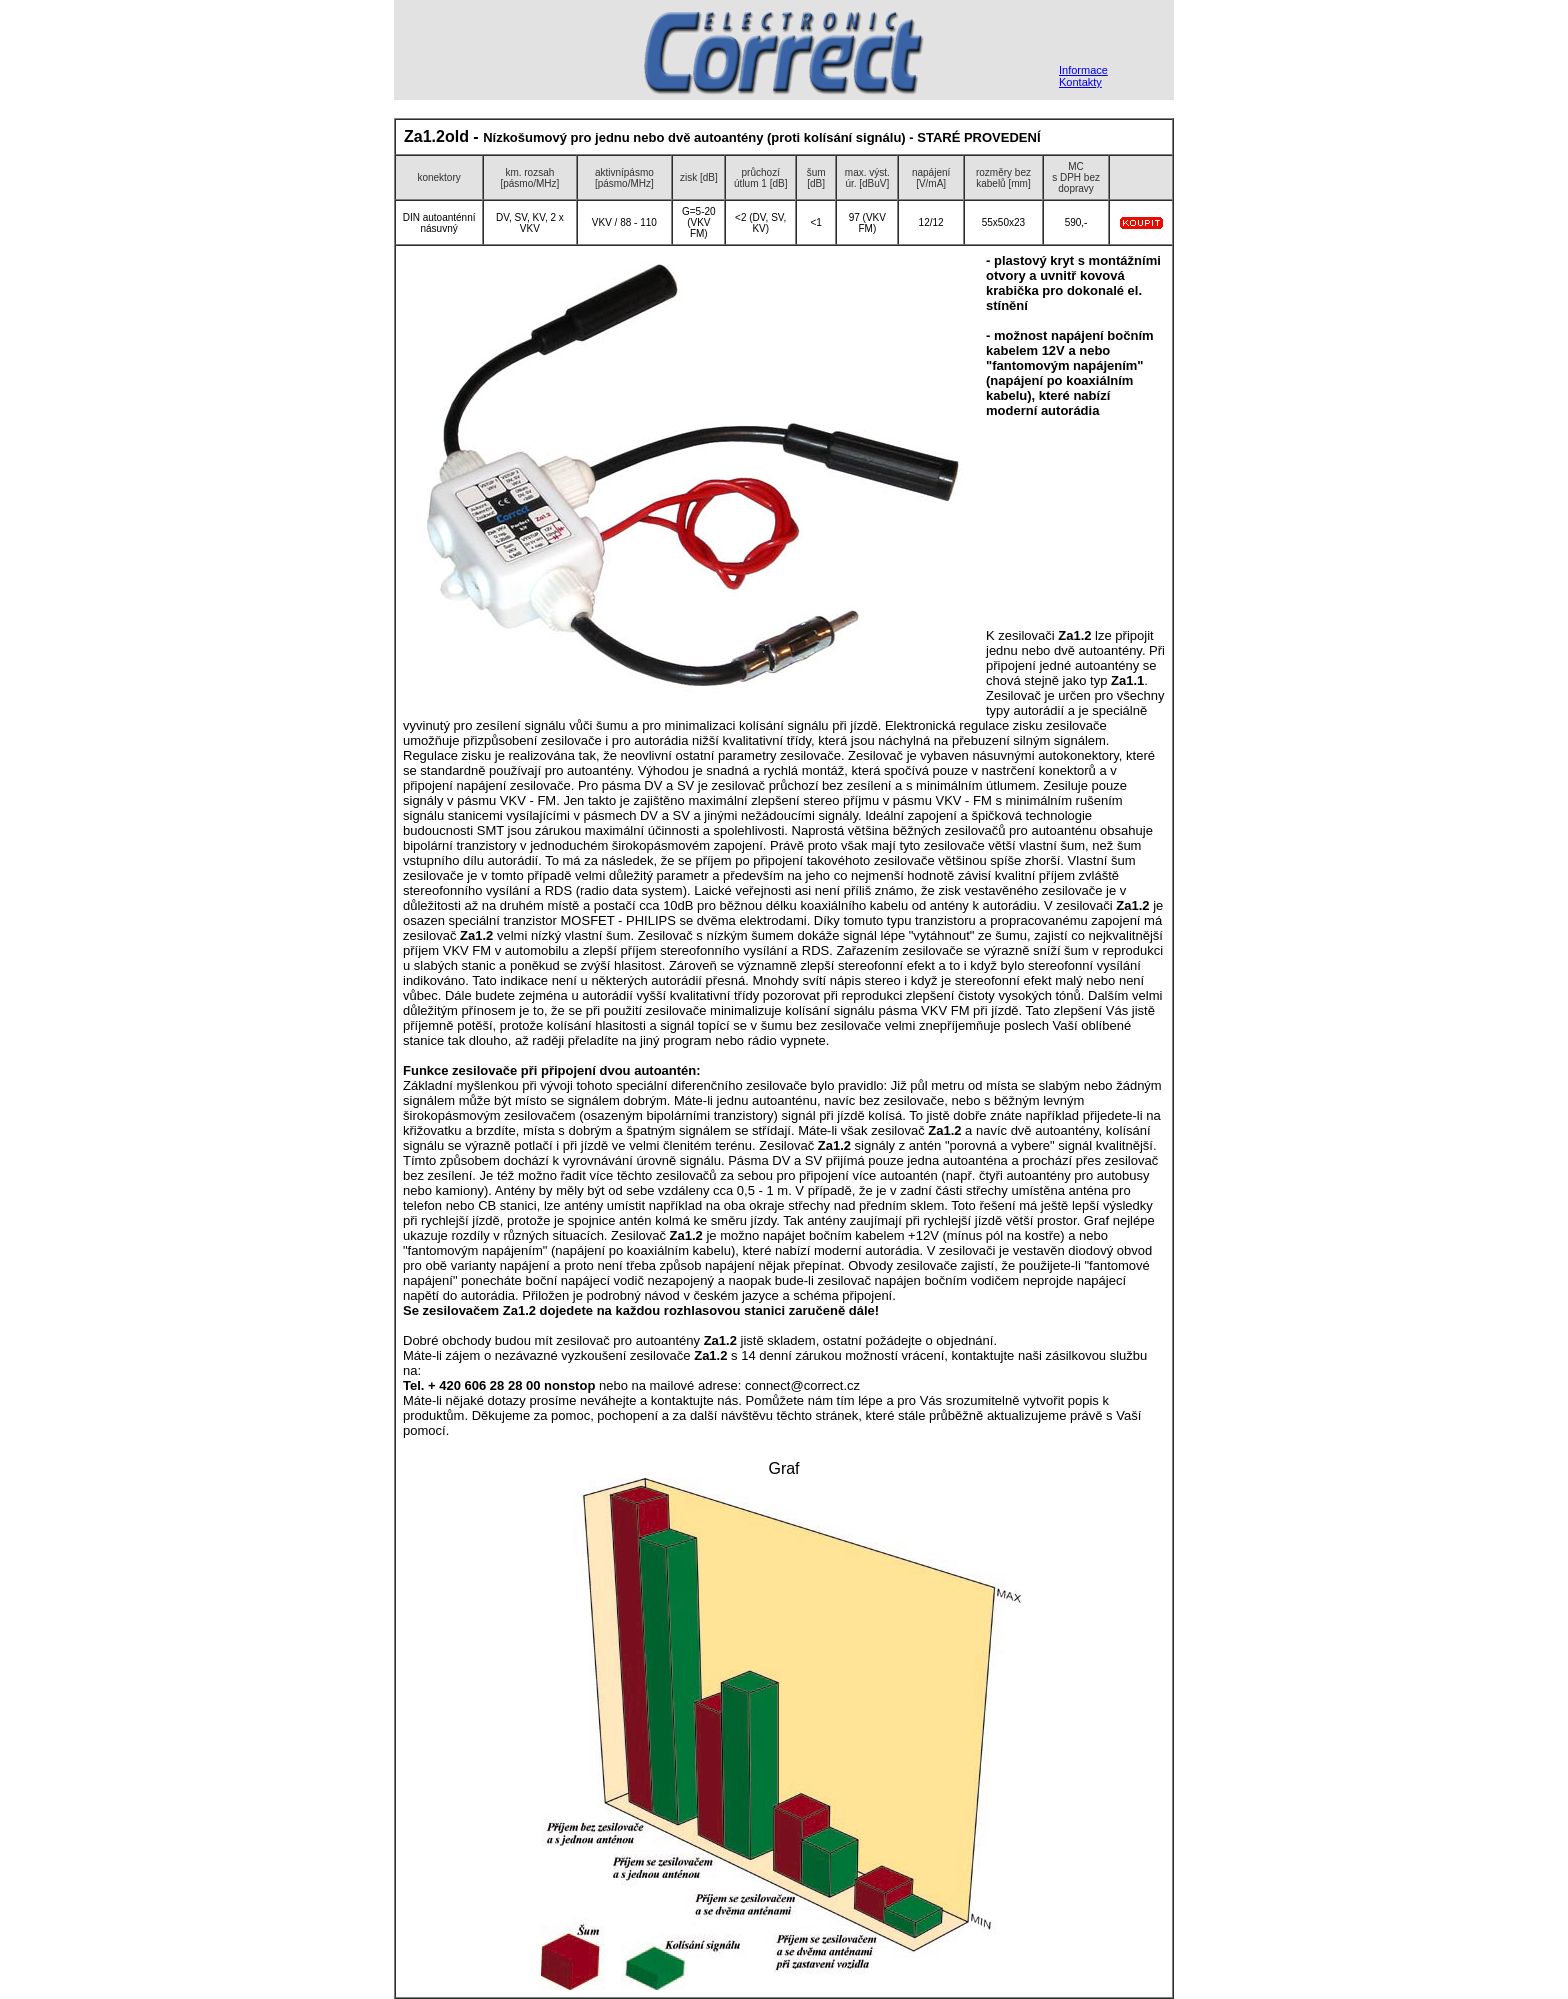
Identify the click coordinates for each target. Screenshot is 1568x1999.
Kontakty (1080, 82)
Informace (1083, 70)
